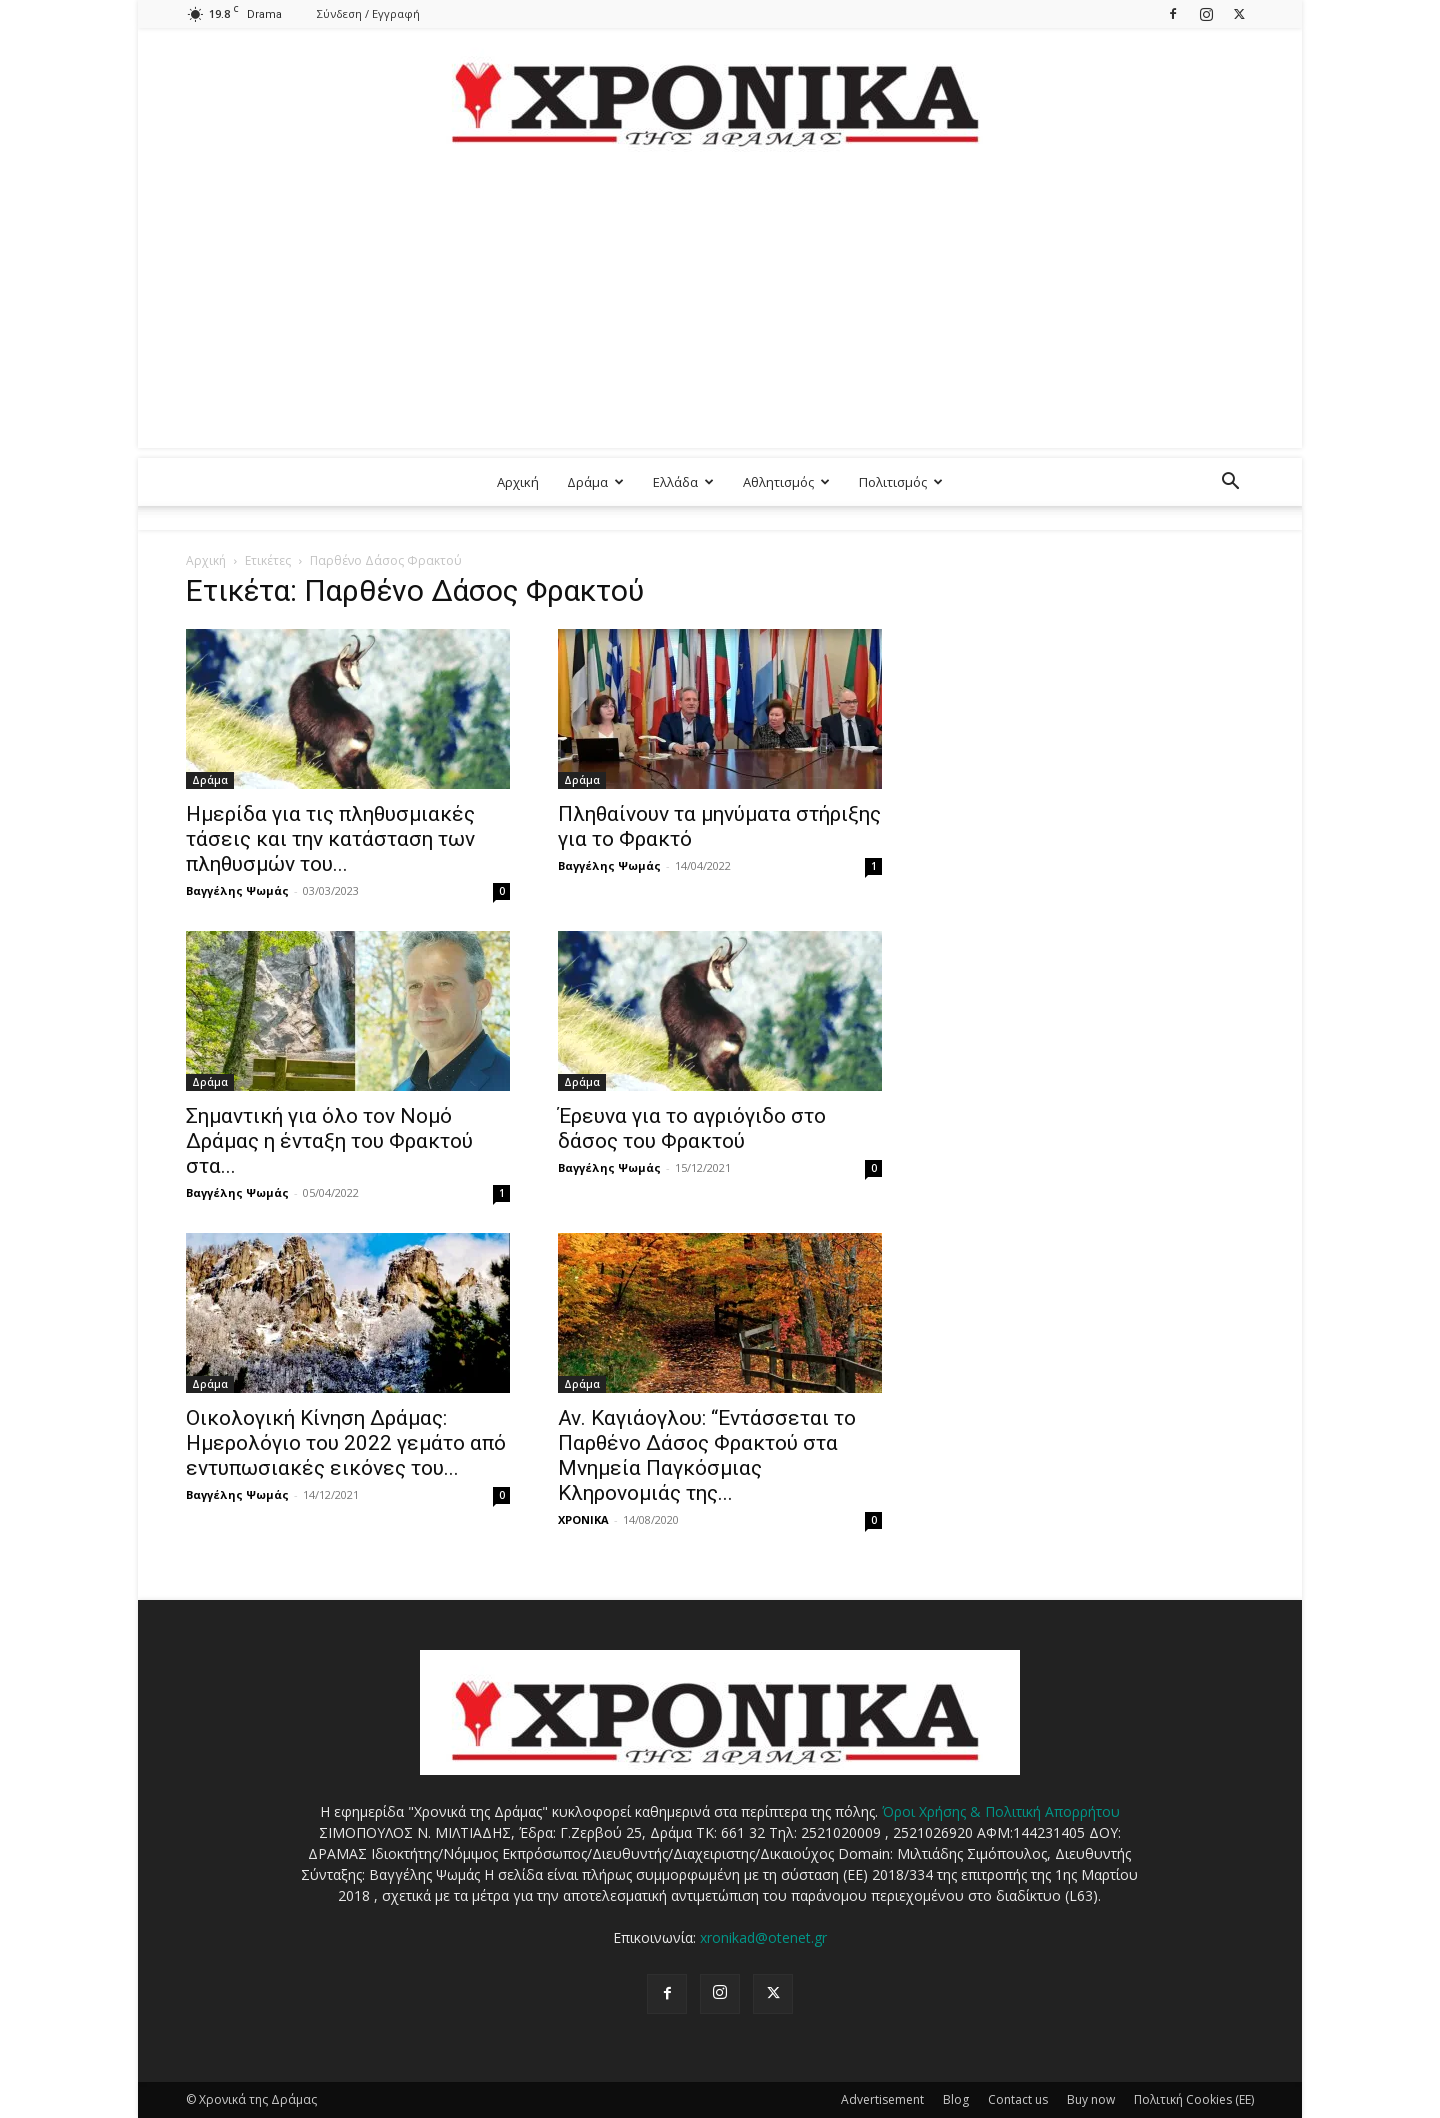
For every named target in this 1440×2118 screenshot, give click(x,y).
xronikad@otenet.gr (763, 1937)
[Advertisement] (720, 308)
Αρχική (518, 482)
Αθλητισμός (786, 482)
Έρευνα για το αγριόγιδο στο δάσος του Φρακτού (692, 1128)
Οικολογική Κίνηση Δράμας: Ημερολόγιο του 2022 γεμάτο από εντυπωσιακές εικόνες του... (346, 1443)
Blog (956, 2099)
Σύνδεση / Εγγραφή (368, 13)
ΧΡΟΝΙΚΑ (583, 1519)
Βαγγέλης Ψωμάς (237, 890)
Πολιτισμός (901, 482)
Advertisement (882, 2099)
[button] (1230, 483)
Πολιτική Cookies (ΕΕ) (1194, 2099)
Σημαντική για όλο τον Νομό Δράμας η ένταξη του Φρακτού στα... (329, 1141)
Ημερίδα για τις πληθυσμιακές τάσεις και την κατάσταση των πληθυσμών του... (330, 839)
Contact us (1018, 2099)
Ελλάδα (683, 482)
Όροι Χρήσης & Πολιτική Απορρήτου (1001, 1811)
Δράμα (595, 482)
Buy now (1091, 2099)
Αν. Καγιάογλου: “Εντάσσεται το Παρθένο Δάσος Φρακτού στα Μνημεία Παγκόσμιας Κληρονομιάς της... (707, 1455)
